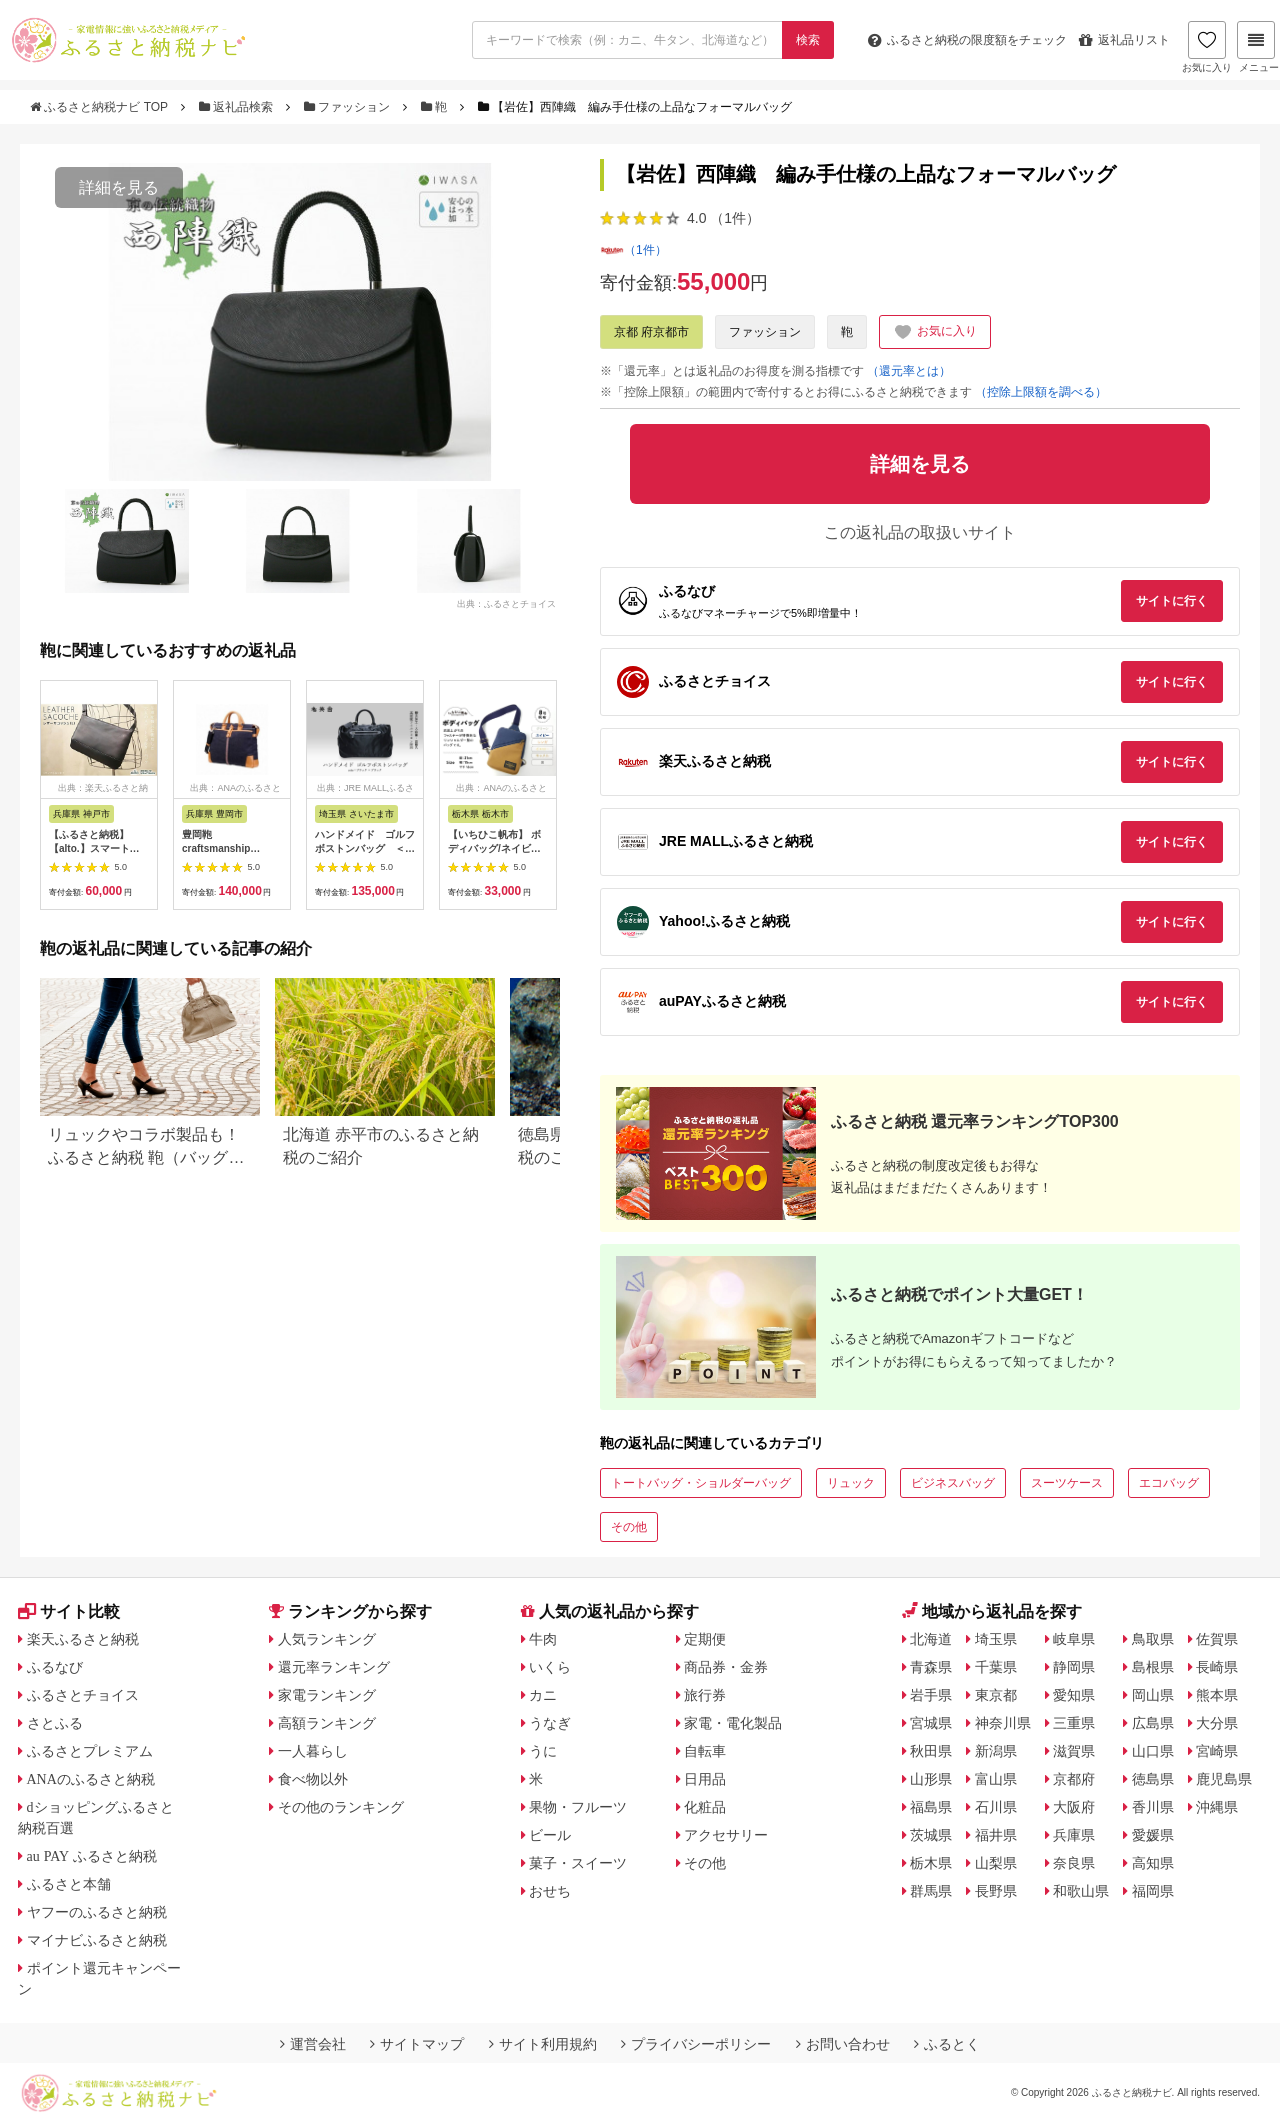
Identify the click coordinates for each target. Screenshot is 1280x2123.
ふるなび (55, 1667)
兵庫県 (1074, 1835)
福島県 (931, 1807)
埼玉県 (996, 1639)
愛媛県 (1153, 1835)
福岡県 (1153, 1891)
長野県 (996, 1891)
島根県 (1153, 1667)
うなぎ (550, 1723)
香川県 (1153, 1807)
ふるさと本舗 (69, 1884)
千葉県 (996, 1667)
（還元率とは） (909, 371)
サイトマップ (417, 2044)
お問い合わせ (843, 2044)
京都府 (1074, 1779)
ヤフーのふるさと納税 (97, 1912)
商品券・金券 (726, 1667)
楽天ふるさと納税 (83, 1639)
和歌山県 (1081, 1891)
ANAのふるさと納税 (91, 1779)
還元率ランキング (334, 1667)
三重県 (1074, 1723)
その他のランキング (341, 1807)
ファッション (349, 107)
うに (543, 1751)
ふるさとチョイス (83, 1695)
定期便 (705, 1639)
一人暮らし (313, 1751)
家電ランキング (327, 1695)
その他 (629, 1527)
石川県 (996, 1807)
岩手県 (931, 1695)
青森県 (931, 1667)
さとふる (55, 1723)
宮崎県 (1217, 1751)
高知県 (1153, 1863)
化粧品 (705, 1807)
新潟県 (996, 1751)
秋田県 (931, 1751)
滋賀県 (1074, 1751)
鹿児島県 (1224, 1779)
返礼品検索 (238, 107)
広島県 (1153, 1723)
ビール (550, 1835)
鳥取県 (1153, 1639)
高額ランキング (327, 1723)
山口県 (1153, 1751)
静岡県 (1074, 1667)
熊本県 (1217, 1695)
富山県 (996, 1779)
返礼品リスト (1124, 40)
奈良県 (1074, 1863)
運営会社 (313, 2044)
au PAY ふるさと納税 (92, 1856)
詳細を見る (119, 187)
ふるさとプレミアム (90, 1751)
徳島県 (1153, 1779)
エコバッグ (1169, 1483)
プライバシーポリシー (696, 2044)
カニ (543, 1695)
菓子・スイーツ (578, 1863)
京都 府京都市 (651, 332)
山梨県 (996, 1863)
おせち (550, 1891)
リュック (851, 1483)
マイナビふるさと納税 (97, 1940)
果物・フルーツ (578, 1807)
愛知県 (1074, 1695)
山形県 (931, 1779)
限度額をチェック (967, 40)
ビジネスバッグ (953, 1483)
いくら (550, 1667)
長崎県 (1217, 1667)
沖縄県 (1217, 1807)
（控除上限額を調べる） (1041, 392)
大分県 (1217, 1723)
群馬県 (931, 1891)
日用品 (705, 1779)
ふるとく (947, 2044)
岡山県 (1153, 1695)
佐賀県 (1217, 1639)
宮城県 (931, 1723)
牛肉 (543, 1639)
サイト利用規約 (543, 2044)
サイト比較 (69, 1611)
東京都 (996, 1695)
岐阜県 (1074, 1639)
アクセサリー (726, 1835)
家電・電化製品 (733, 1723)
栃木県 (931, 1863)
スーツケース (1067, 1483)
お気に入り (1207, 47)
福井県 (996, 1835)
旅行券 (705, 1695)
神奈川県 (1003, 1723)
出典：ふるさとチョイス (506, 604)
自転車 (705, 1751)
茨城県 (931, 1835)
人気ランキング (327, 1639)
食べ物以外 (313, 1779)
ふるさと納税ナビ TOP (100, 107)
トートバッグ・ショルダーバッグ (701, 1483)
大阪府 (1074, 1807)
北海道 (931, 1639)
